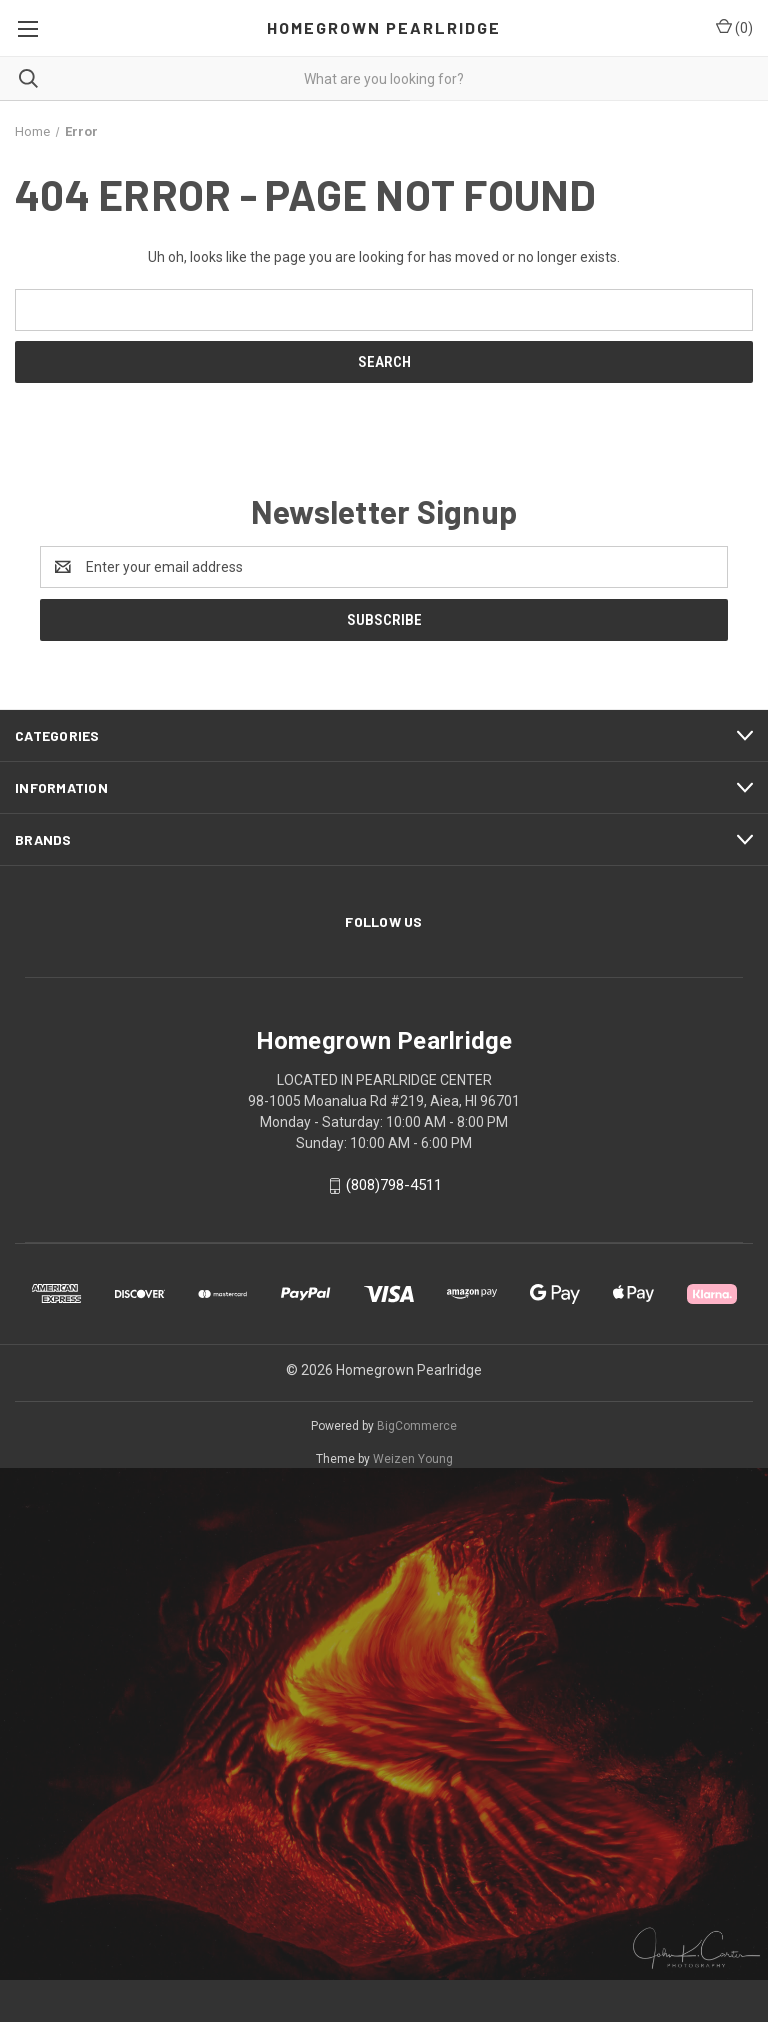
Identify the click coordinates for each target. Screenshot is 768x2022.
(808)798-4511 (394, 1185)
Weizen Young (413, 1459)
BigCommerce (417, 1426)
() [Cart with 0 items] (734, 27)
